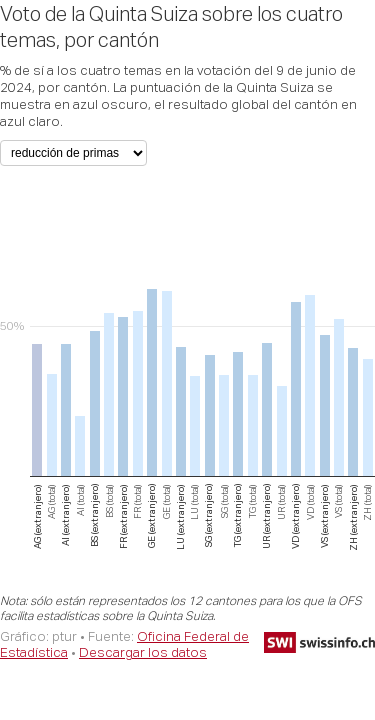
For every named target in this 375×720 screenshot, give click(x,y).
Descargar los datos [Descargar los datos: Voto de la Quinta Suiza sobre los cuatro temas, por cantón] (143, 652)
